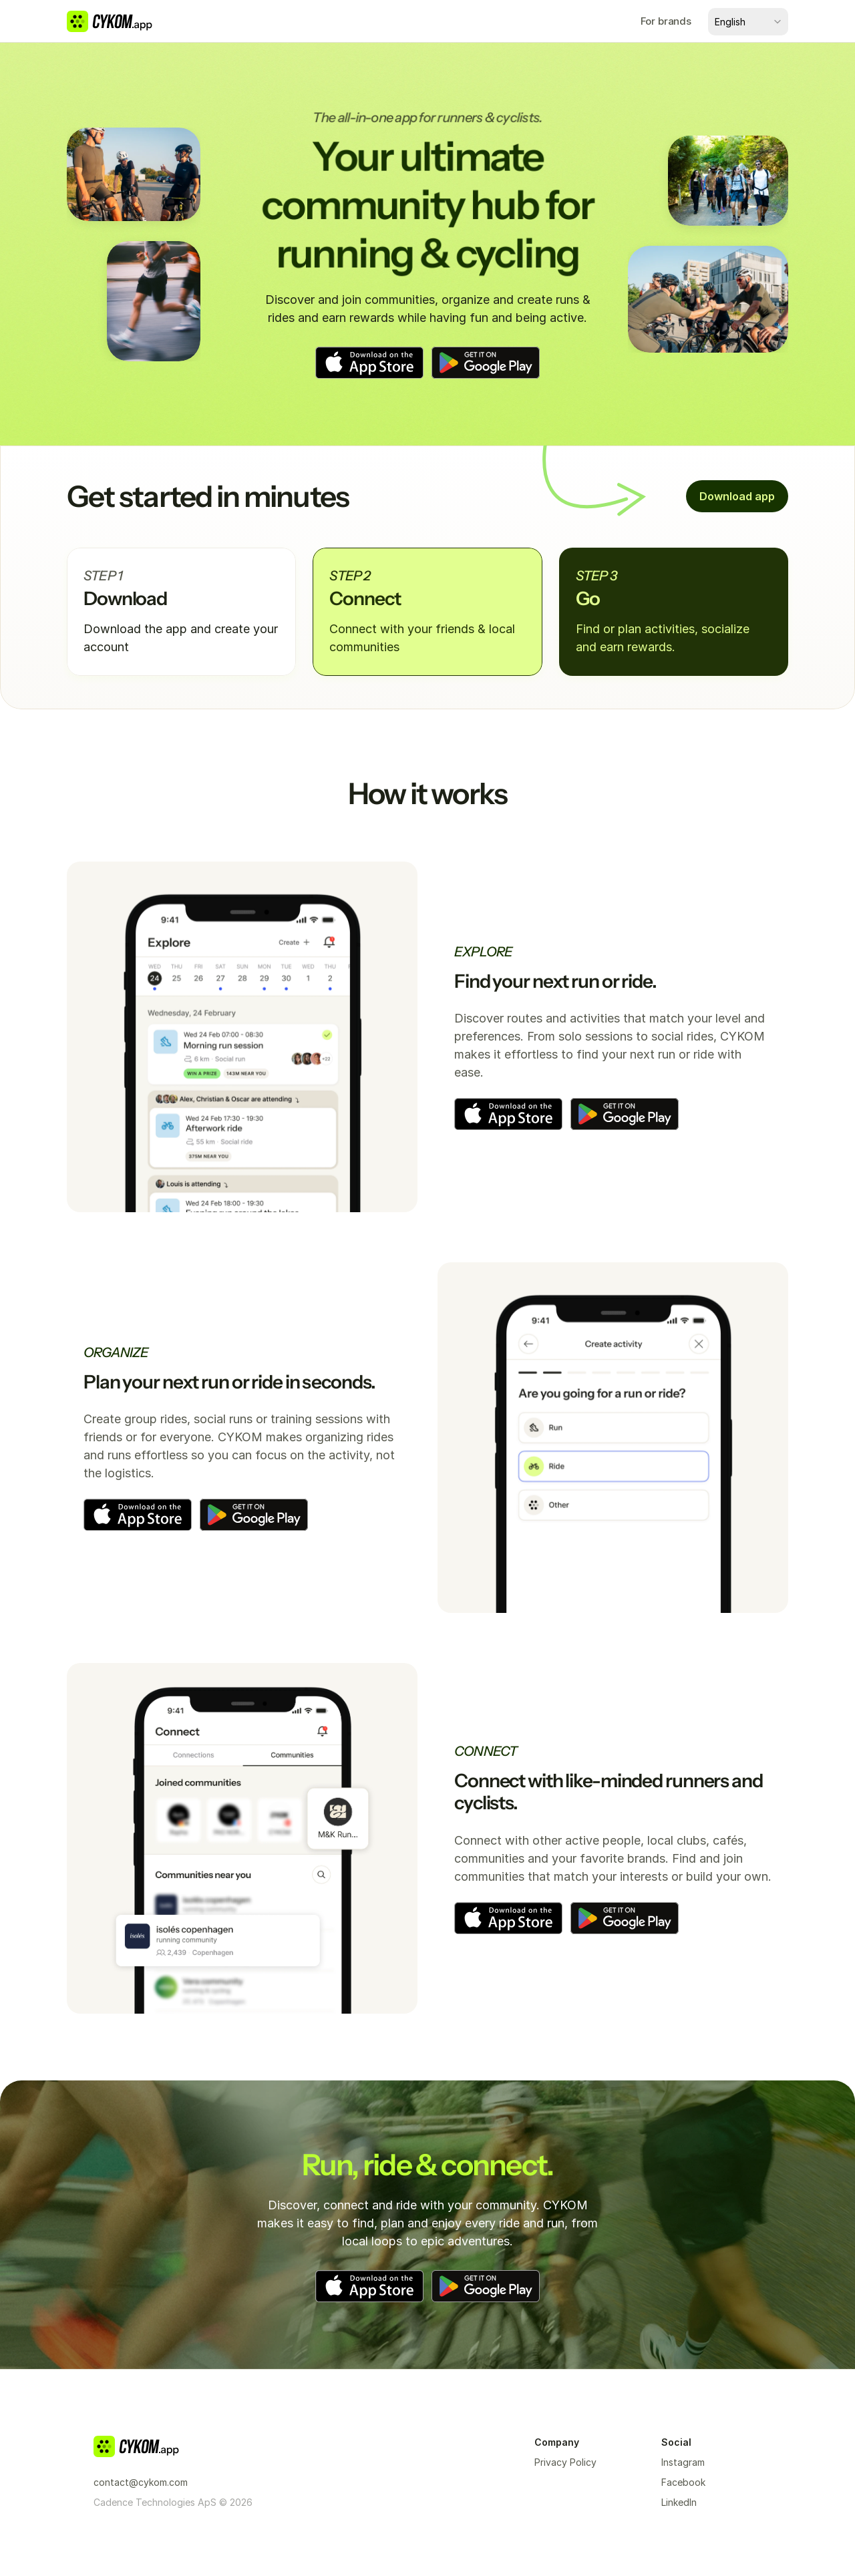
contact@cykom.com (141, 2482)
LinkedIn (679, 2502)
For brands (666, 21)
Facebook (683, 2482)
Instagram (683, 2462)
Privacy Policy (565, 2462)
